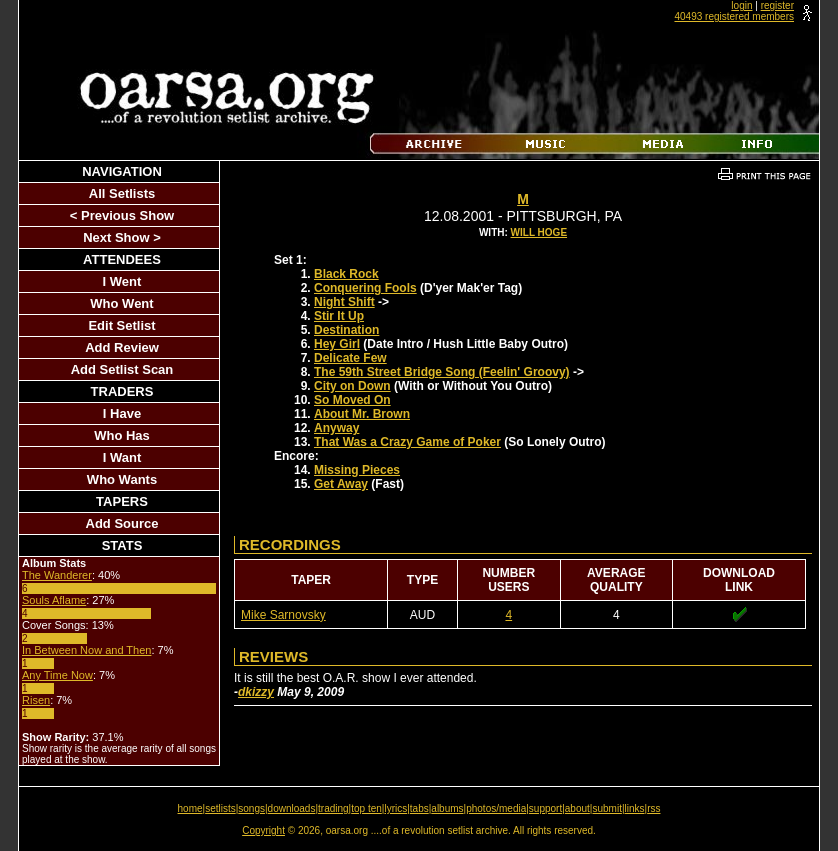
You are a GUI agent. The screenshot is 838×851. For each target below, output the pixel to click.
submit (606, 808)
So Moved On (352, 400)
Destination (346, 330)
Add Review (122, 347)
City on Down (352, 386)
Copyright (263, 830)
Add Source (122, 523)
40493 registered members (734, 16)
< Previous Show (122, 215)
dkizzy (256, 692)
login (741, 5)
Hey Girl (337, 344)
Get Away (341, 484)
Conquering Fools (365, 288)
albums (447, 808)
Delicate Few (350, 358)
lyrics (395, 808)
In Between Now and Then (86, 650)
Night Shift (344, 302)
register (777, 5)
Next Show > (122, 237)
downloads (292, 808)
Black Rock (346, 274)
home (190, 808)
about (577, 808)
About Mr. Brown (362, 414)
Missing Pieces (357, 470)
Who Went (121, 303)
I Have (122, 413)
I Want (122, 457)
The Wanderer (57, 575)
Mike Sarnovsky (283, 615)
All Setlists (122, 193)
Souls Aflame (54, 600)
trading (333, 808)
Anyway (336, 428)
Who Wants (122, 479)
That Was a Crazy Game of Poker (407, 442)
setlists (220, 808)
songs (251, 808)
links (635, 808)
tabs (419, 808)
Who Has (122, 435)
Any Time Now (57, 675)
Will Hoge (539, 232)
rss (653, 808)
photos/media (496, 808)
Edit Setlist (121, 325)
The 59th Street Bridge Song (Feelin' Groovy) (442, 372)
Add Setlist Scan (122, 369)
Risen (36, 700)
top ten (366, 808)
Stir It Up (339, 316)
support (545, 808)
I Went (122, 281)
